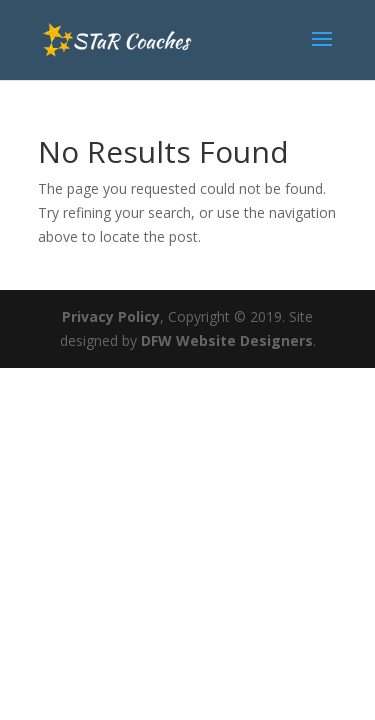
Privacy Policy (111, 316)
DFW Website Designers (227, 340)
